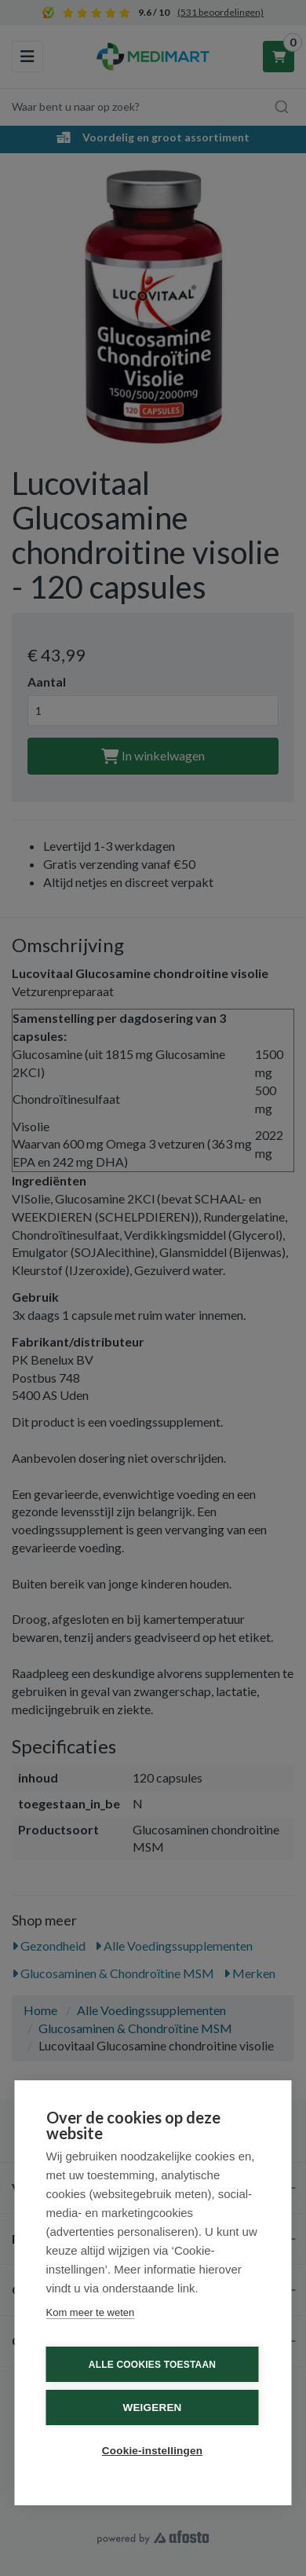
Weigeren (151, 2407)
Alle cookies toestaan (152, 2364)
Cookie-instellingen (152, 2451)
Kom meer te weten (90, 2312)
